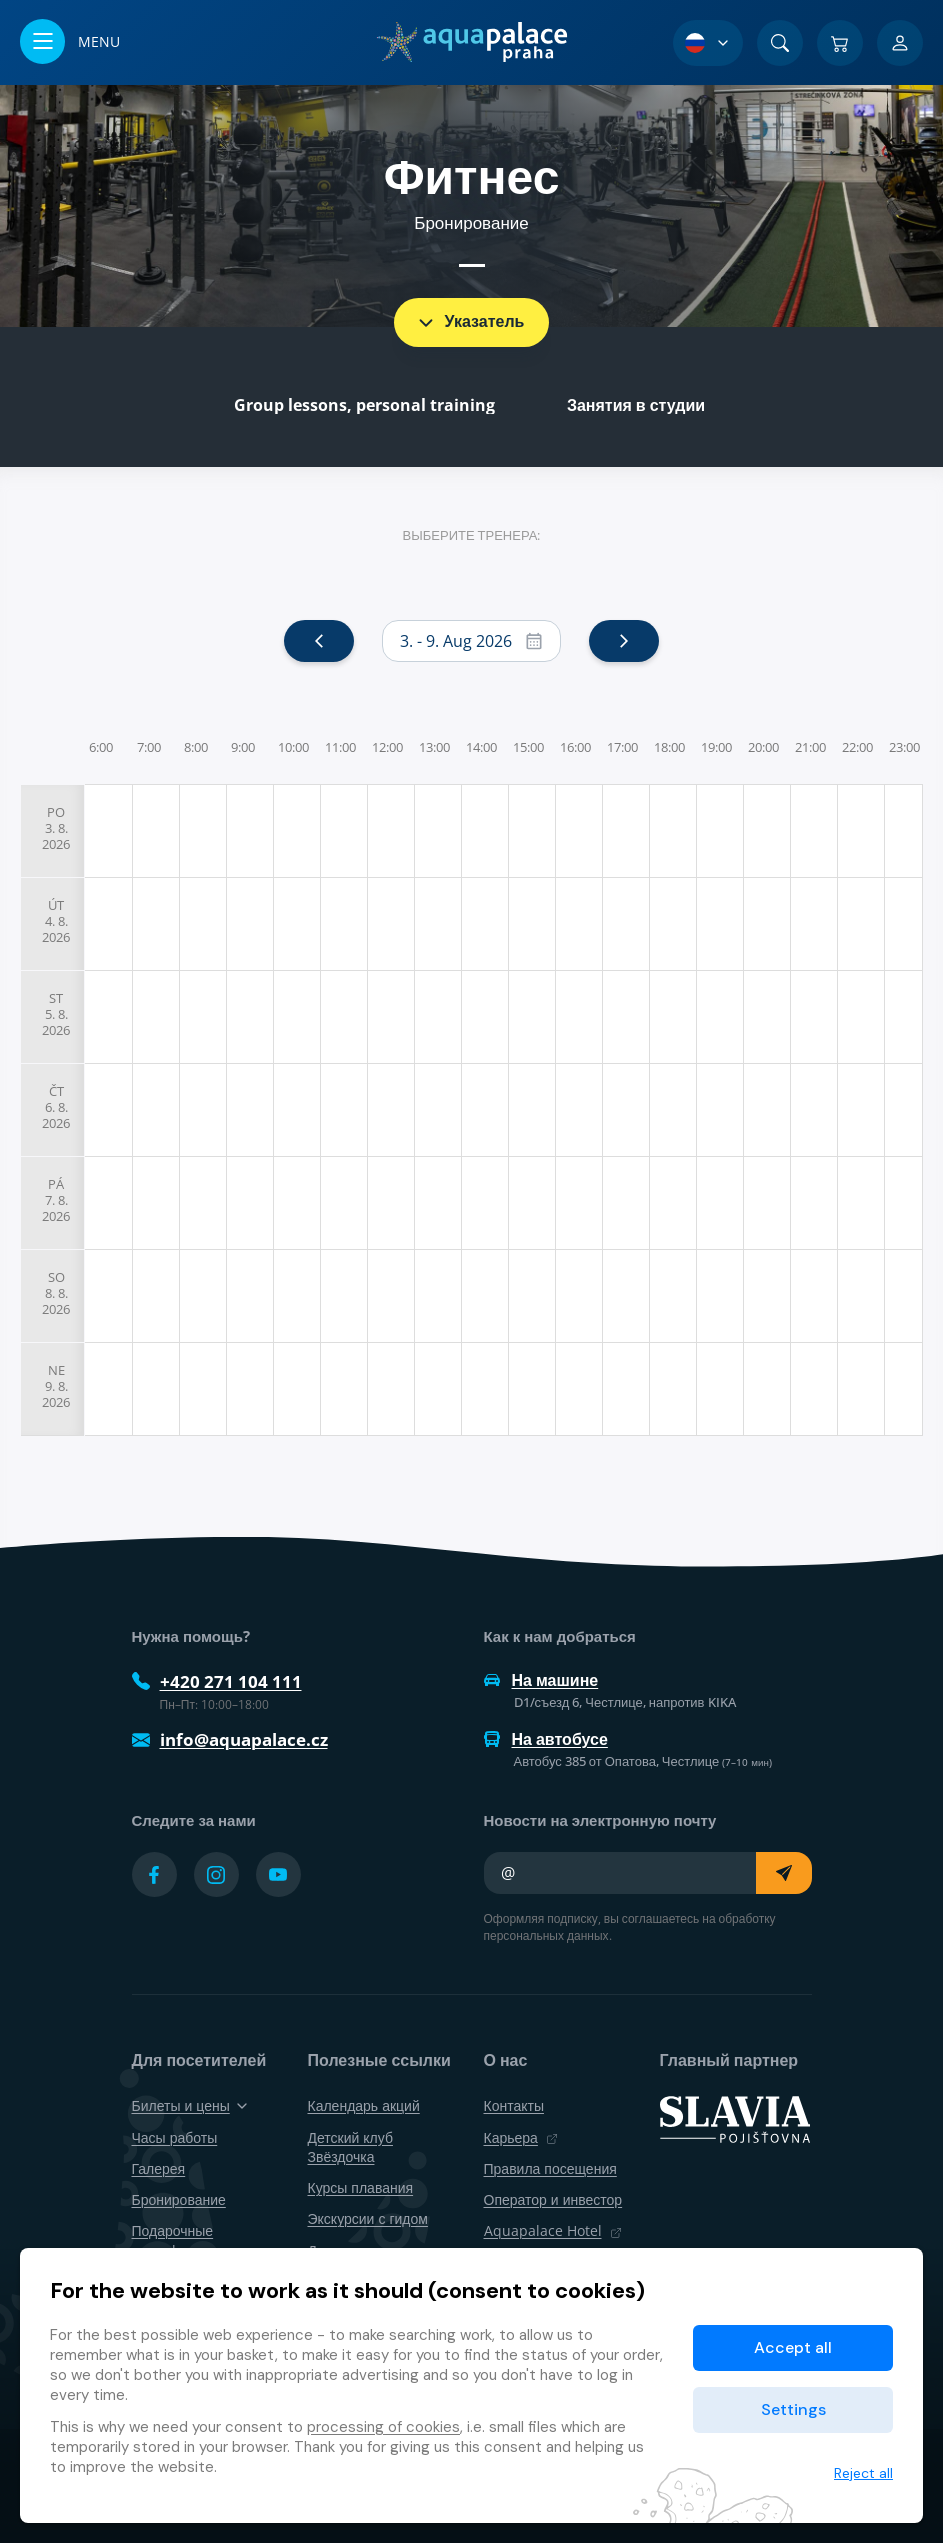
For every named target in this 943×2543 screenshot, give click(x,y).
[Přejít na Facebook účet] (154, 1874)
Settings (793, 2409)
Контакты (514, 2105)
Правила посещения (550, 2168)
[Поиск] (780, 43)
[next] (624, 641)
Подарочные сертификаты (175, 2240)
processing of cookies (383, 2427)
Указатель (470, 321)
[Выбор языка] (708, 43)
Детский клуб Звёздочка (350, 2147)
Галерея (159, 2168)
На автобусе (546, 1739)
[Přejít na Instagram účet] (216, 1874)
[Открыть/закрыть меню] (70, 42)
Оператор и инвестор (553, 2199)
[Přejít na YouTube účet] (278, 1874)
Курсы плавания (361, 2187)
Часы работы (175, 2137)
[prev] (319, 641)
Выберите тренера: (472, 535)
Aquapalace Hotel (553, 2230)
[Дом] (471, 42)
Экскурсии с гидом (368, 2218)
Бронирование (179, 2199)
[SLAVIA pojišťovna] (735, 2118)
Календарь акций (364, 2105)
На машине (541, 1680)
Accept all (793, 2347)
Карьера (521, 2137)
